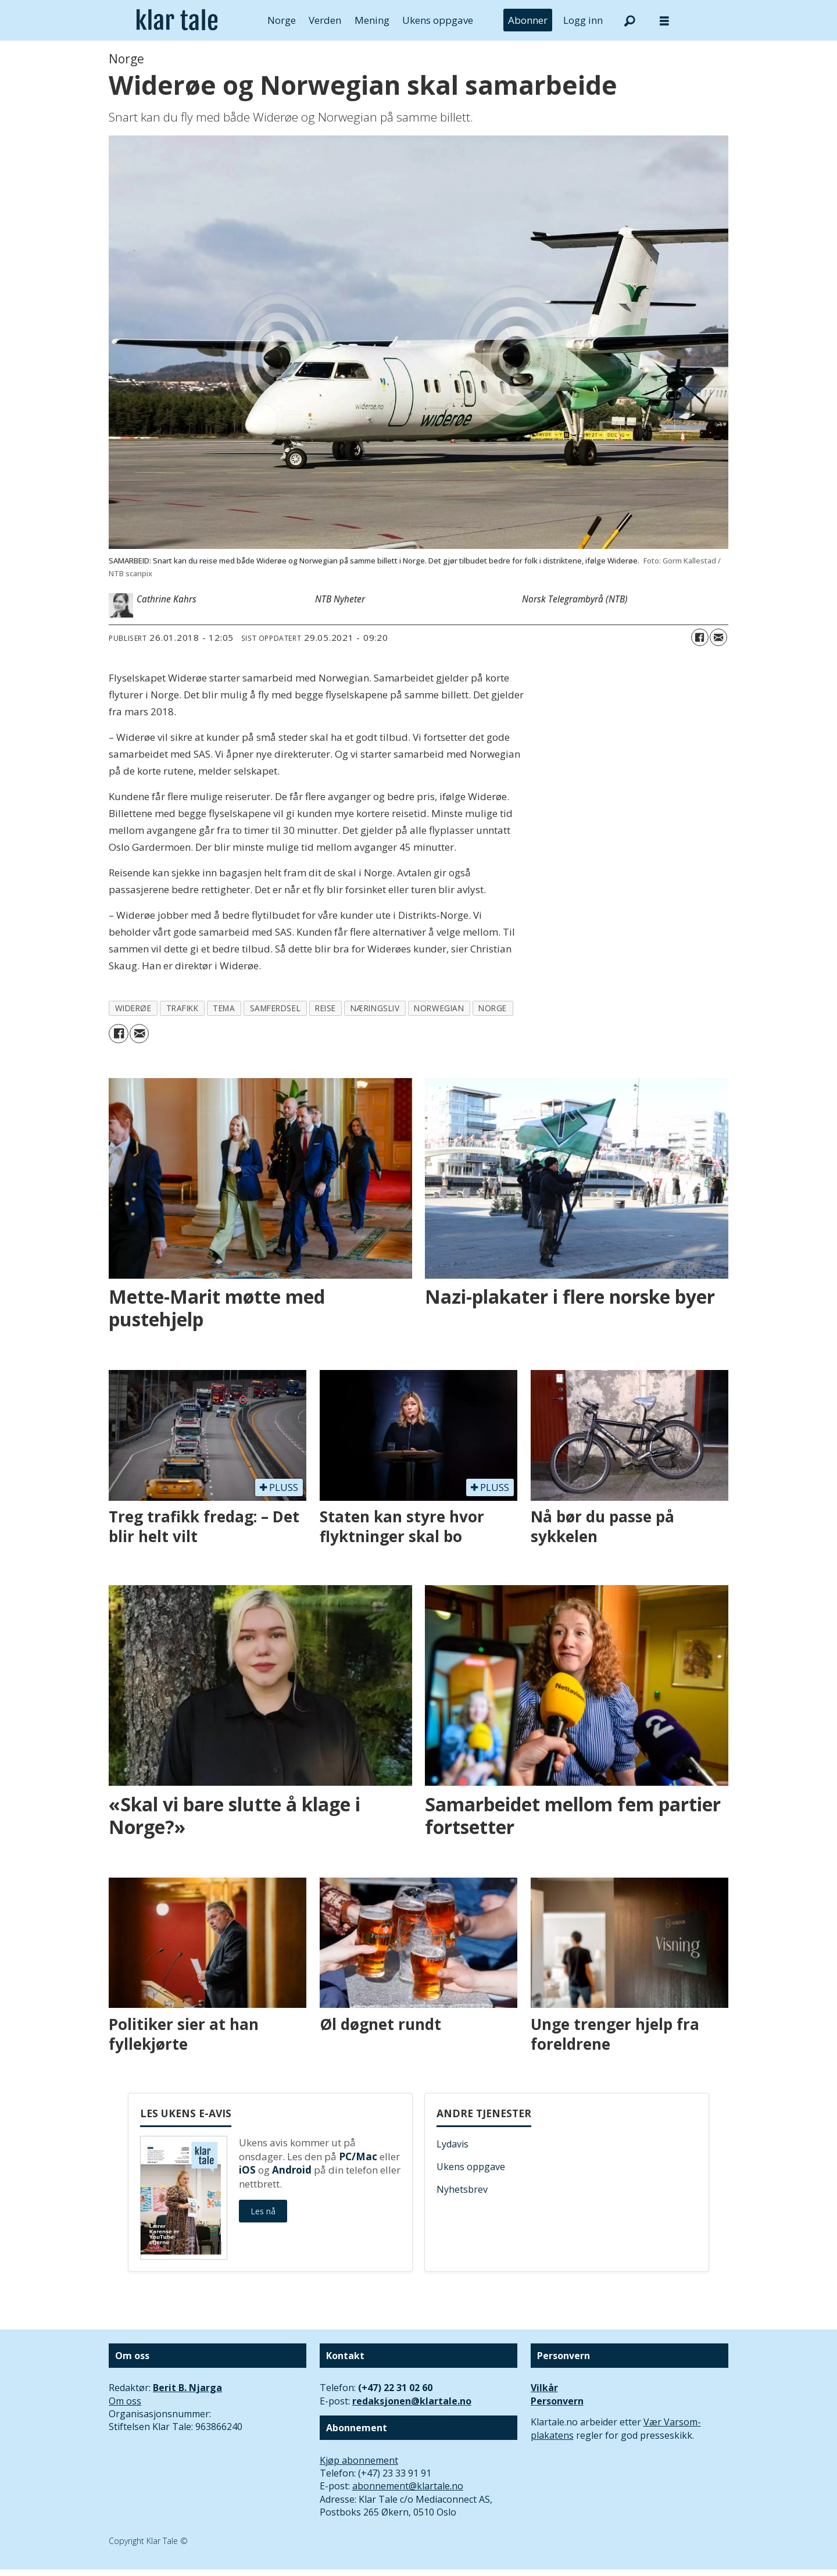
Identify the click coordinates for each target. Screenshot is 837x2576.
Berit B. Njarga (187, 2387)
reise (325, 1008)
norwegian (439, 1008)
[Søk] (629, 20)
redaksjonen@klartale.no (411, 2401)
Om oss (125, 2401)
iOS (247, 2170)
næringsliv (374, 1008)
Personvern (557, 2401)
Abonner (528, 20)
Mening (372, 20)
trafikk (182, 1008)
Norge (281, 20)
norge (492, 1008)
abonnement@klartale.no (407, 2485)
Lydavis (452, 2144)
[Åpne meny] (664, 20)
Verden (325, 20)
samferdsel (275, 1008)
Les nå (263, 2211)
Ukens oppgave (437, 20)
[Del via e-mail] (718, 637)
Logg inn (583, 20)
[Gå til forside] (177, 20)
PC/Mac (358, 2156)
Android (292, 2170)
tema (224, 1008)
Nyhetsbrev (462, 2189)
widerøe (133, 1008)
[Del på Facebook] (700, 637)
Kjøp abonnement (359, 2460)
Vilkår (544, 2387)
